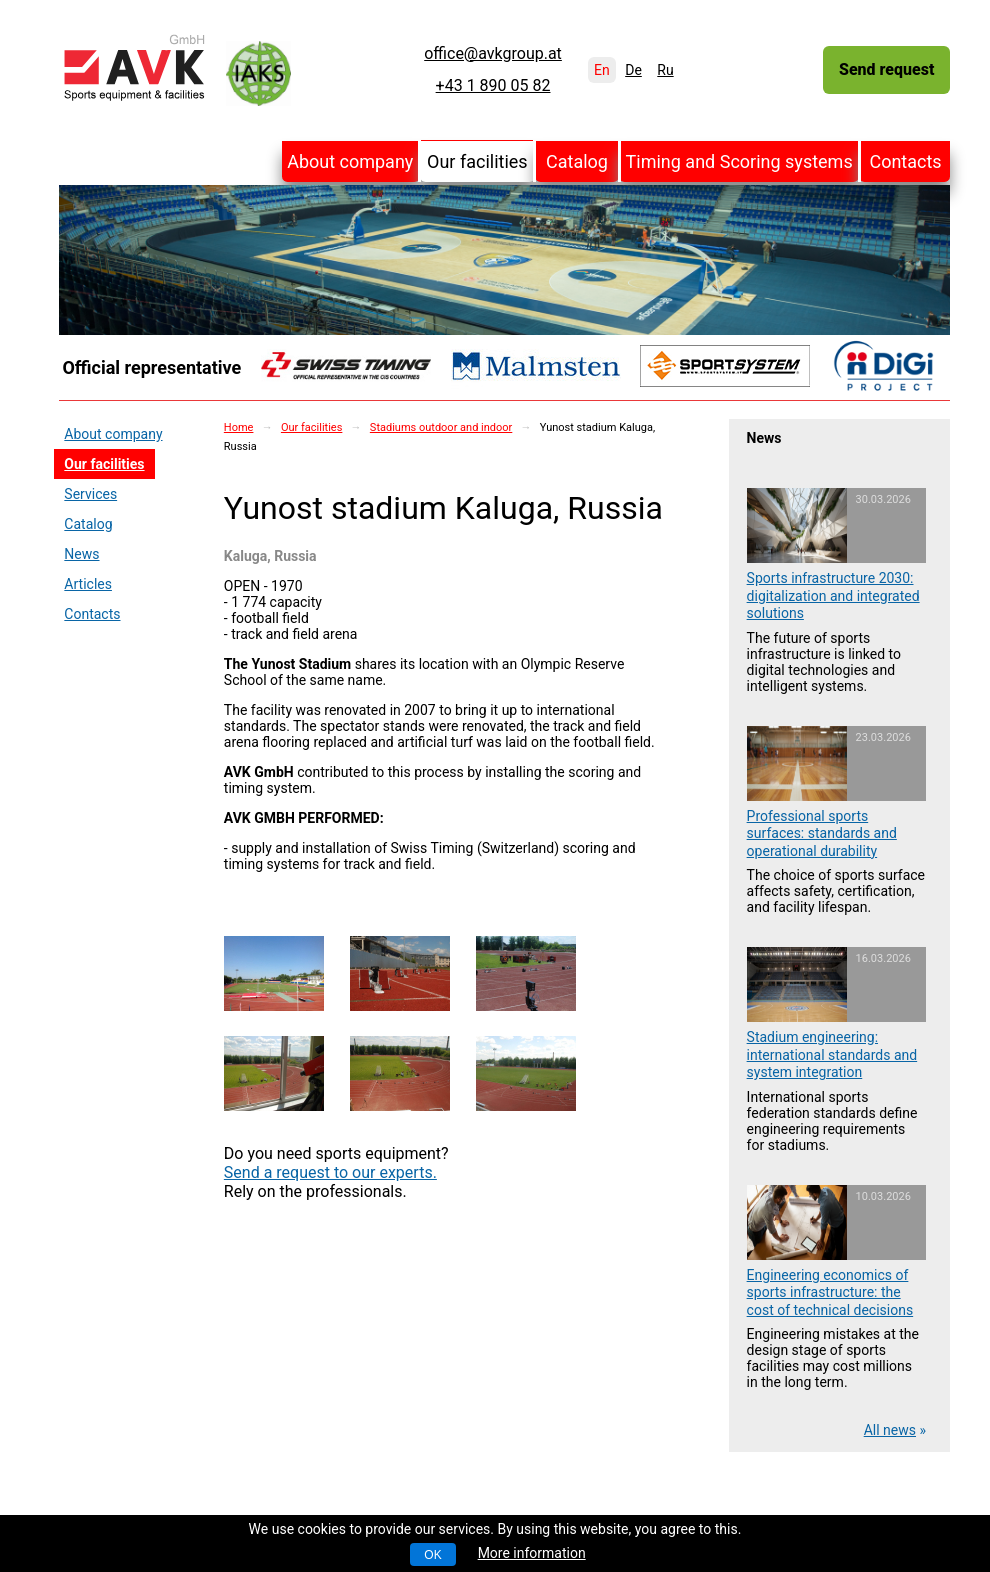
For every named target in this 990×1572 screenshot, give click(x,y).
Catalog (577, 161)
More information (532, 1553)
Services (90, 494)
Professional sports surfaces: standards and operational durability (822, 833)
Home (239, 427)
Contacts (905, 161)
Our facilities (477, 161)
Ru (665, 70)
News (81, 554)
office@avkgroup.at (493, 54)
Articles (88, 584)
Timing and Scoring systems (739, 161)
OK (432, 1555)
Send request (886, 69)
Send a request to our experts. (330, 1172)
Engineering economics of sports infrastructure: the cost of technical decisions (830, 1292)
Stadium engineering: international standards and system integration (832, 1054)
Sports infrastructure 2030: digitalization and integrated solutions (833, 595)
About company (350, 161)
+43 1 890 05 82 (493, 86)
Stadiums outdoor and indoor (441, 427)
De (633, 70)
